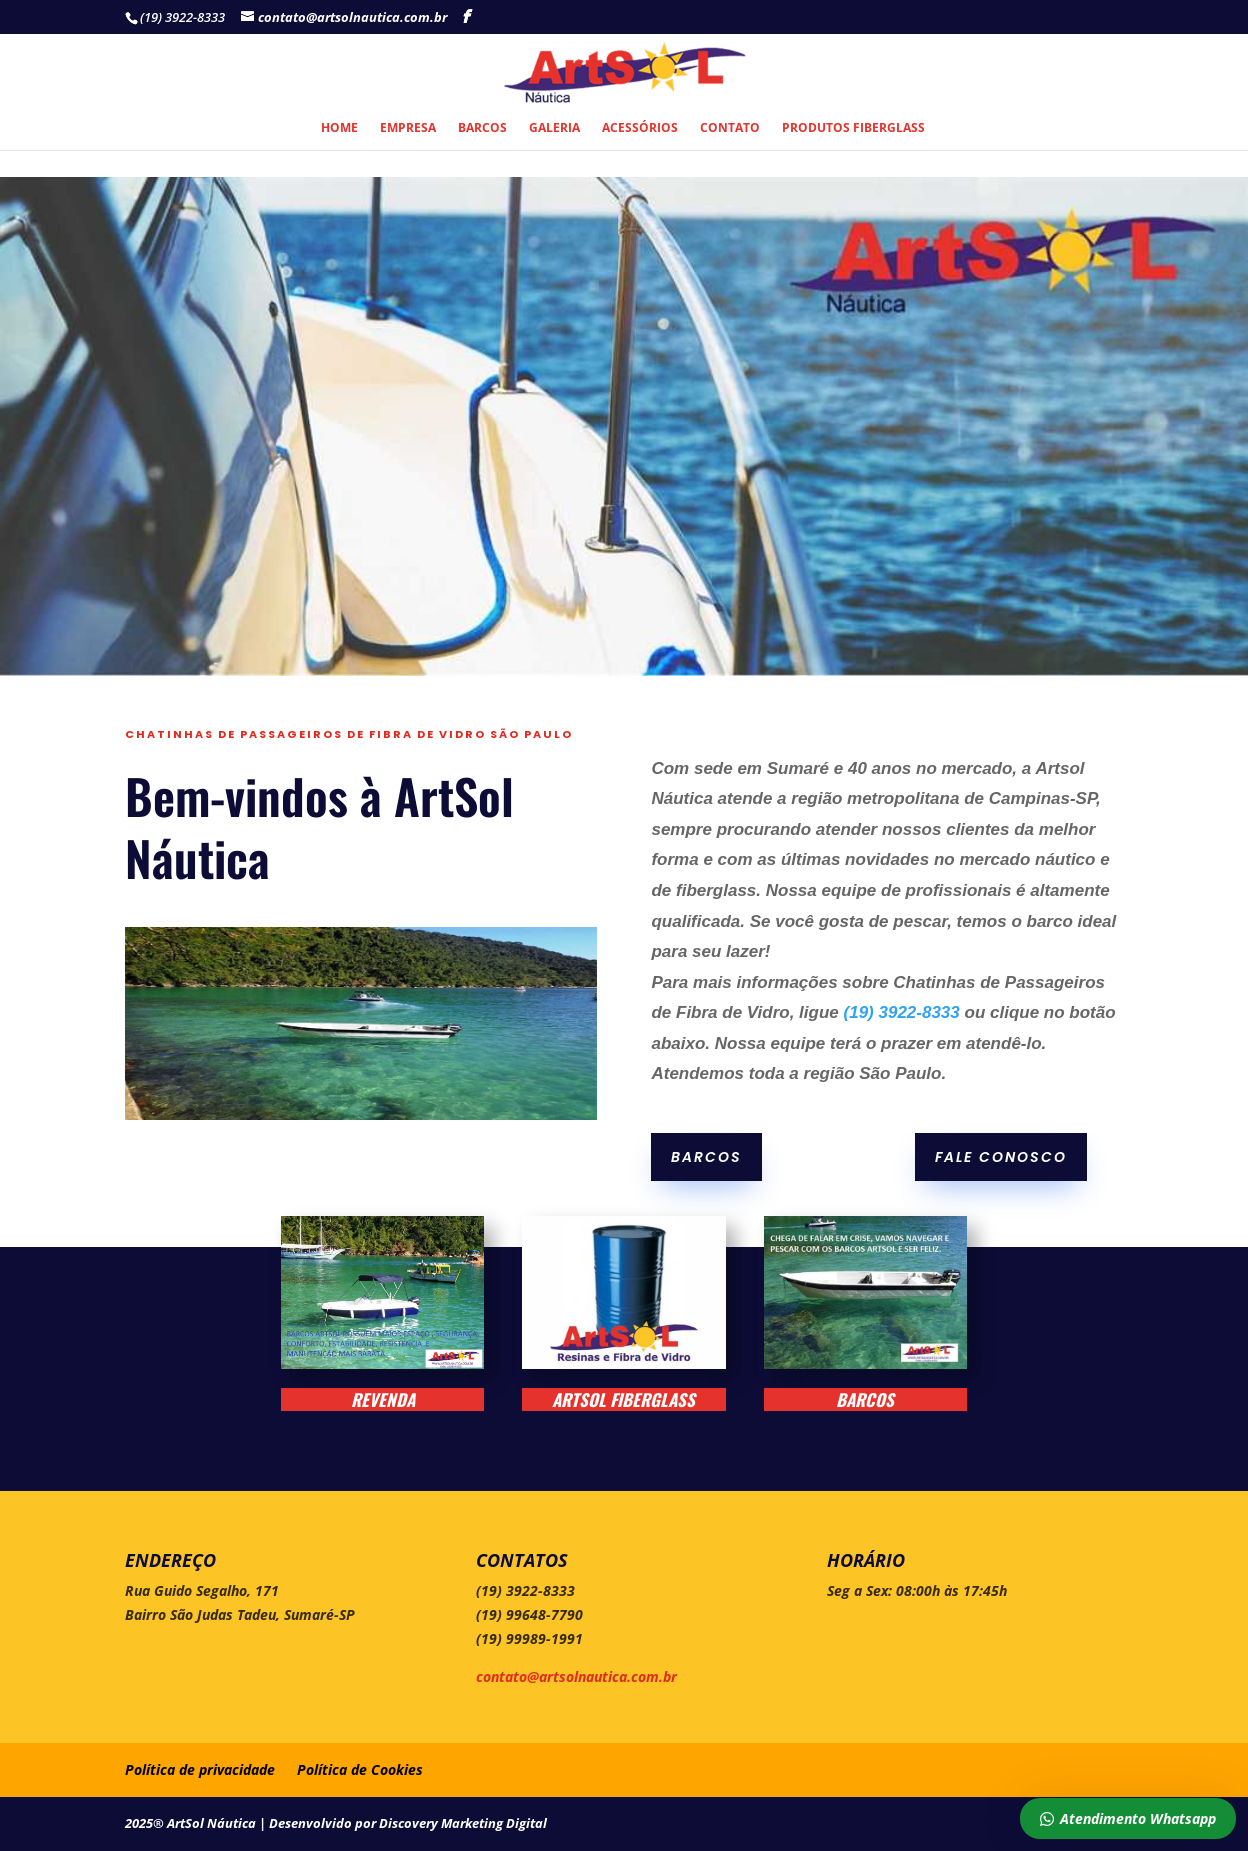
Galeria (554, 128)
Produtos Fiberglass (853, 128)
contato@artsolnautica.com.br (576, 1676)
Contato (730, 128)
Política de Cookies (360, 1769)
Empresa (408, 128)
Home (339, 128)
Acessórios (640, 128)
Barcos (482, 128)
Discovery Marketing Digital (463, 1823)
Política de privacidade (200, 1769)
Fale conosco (1001, 1157)
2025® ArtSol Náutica (192, 1823)
